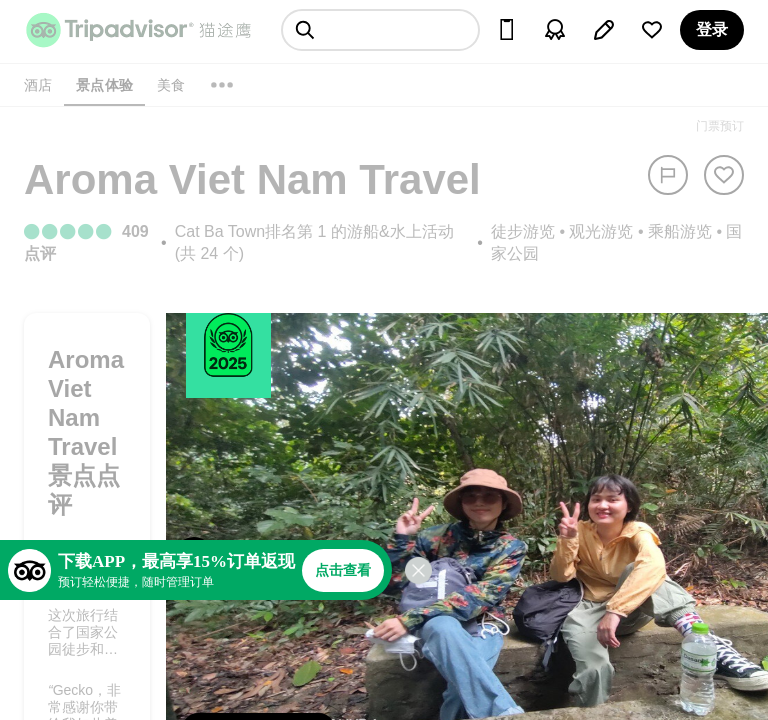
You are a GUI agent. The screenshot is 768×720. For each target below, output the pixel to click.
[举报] (668, 175)
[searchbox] (380, 30)
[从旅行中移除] (724, 175)
